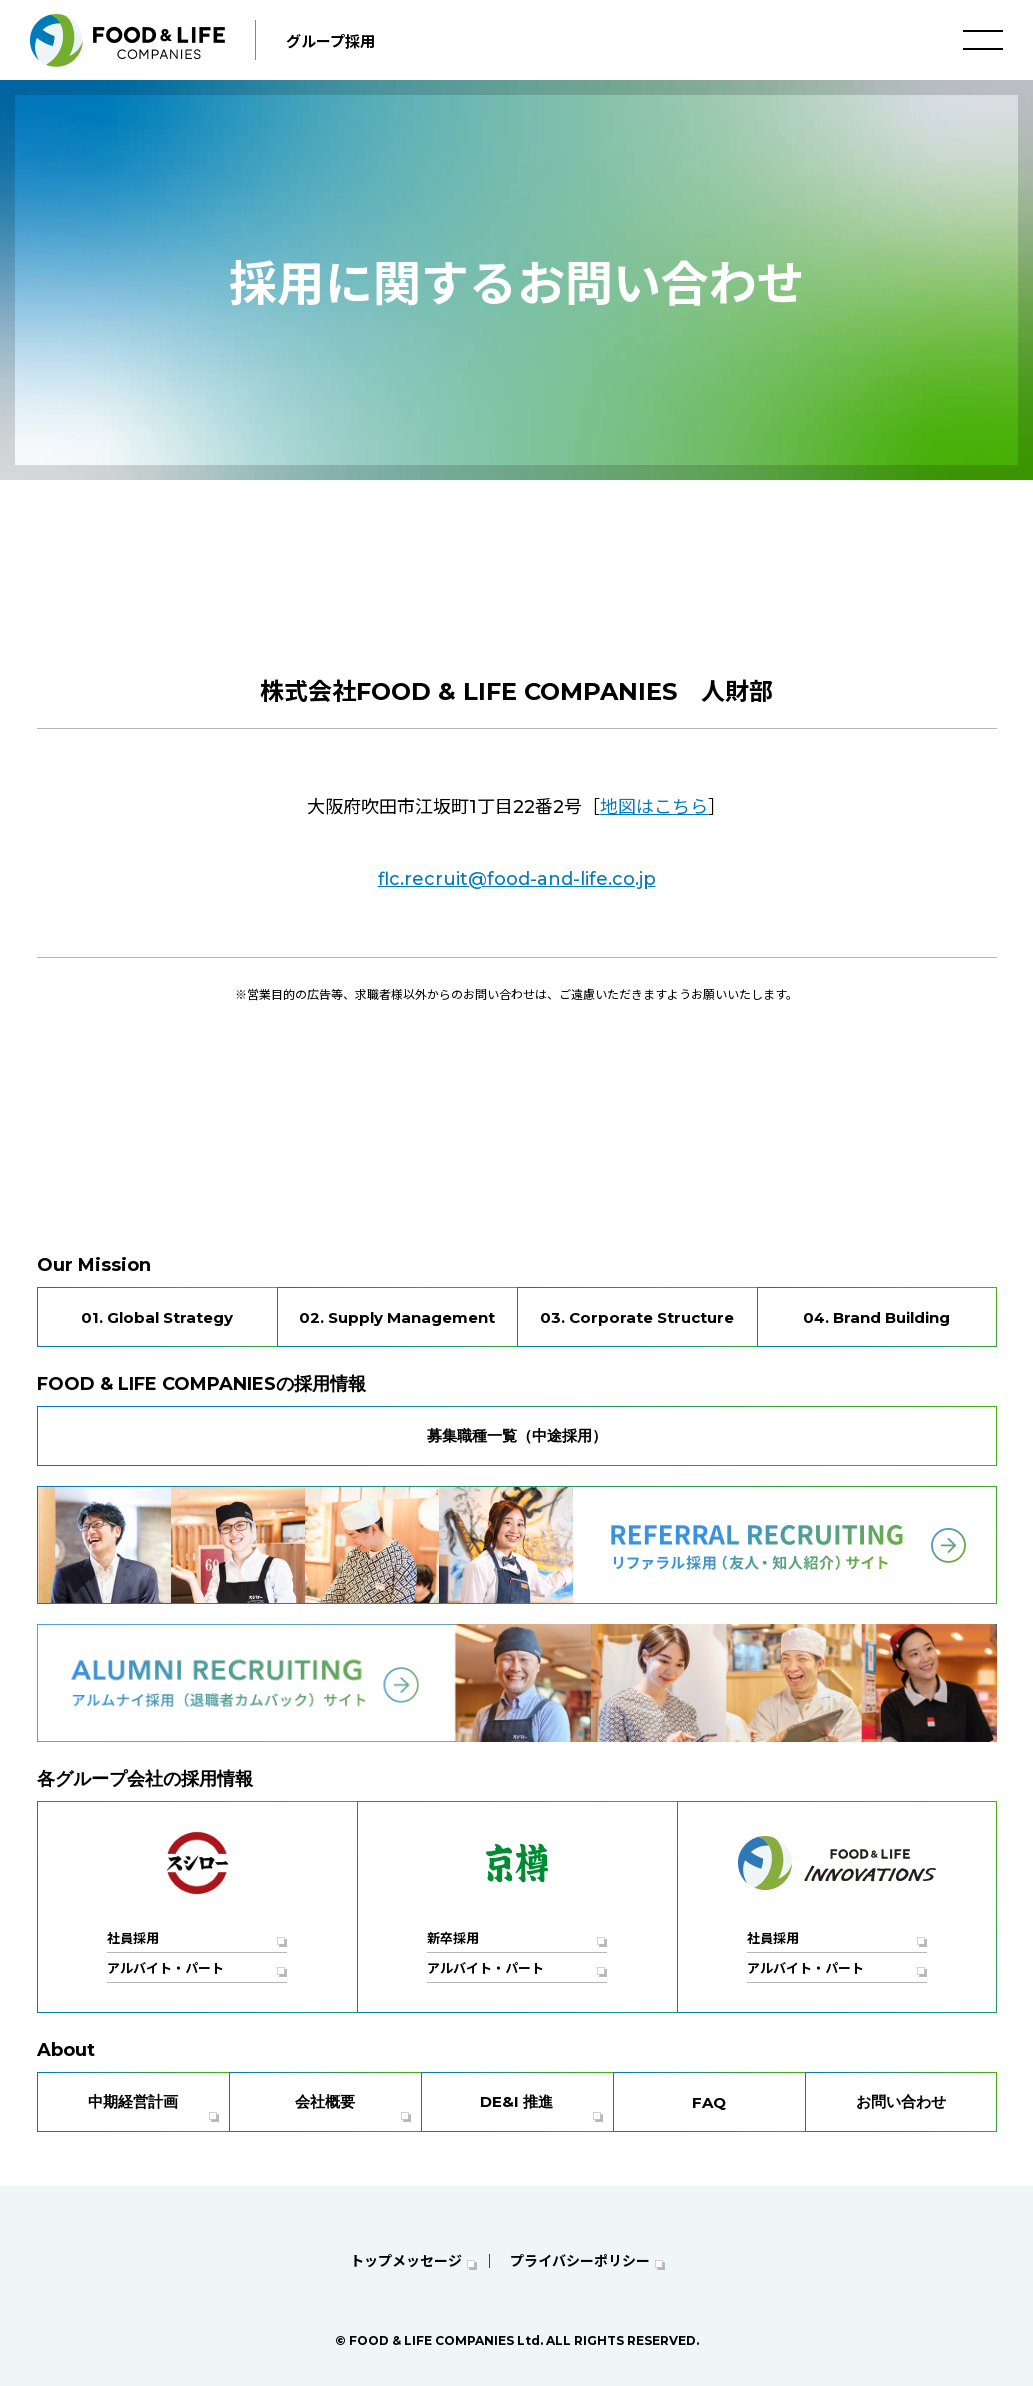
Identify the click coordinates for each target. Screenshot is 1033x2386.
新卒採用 (453, 1938)
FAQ (709, 2102)
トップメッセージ (406, 2261)
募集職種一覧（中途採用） (517, 1435)
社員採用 (133, 1938)
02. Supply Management (397, 1317)
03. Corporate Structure (637, 1317)
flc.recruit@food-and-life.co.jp (517, 879)
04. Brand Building (876, 1317)
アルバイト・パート (165, 1968)
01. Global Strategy (157, 1317)
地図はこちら (654, 807)
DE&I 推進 (516, 2101)
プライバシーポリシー (580, 2261)
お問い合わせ (901, 2101)
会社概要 (325, 2101)
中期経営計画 (133, 2101)
